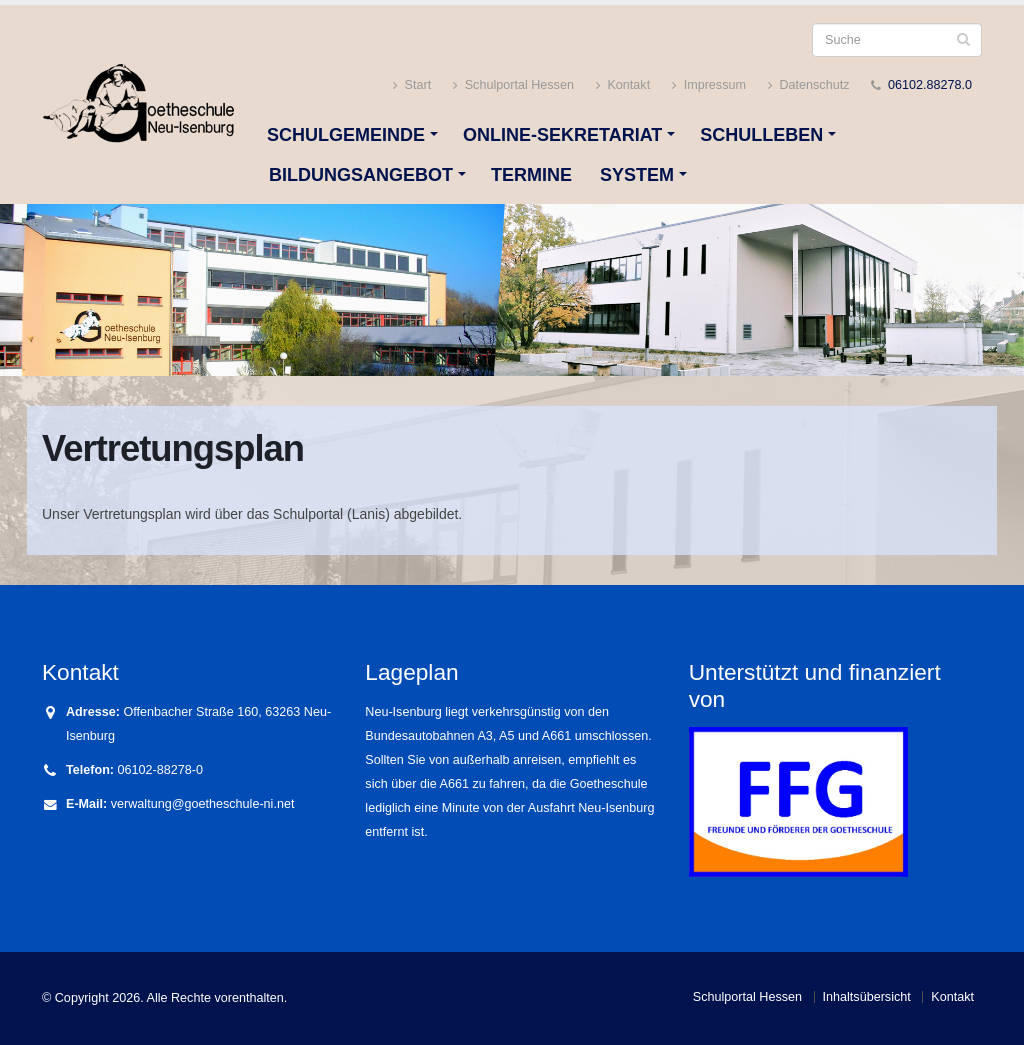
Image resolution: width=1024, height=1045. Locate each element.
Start (412, 85)
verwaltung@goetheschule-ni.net (203, 804)
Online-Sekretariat (562, 135)
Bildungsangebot (361, 175)
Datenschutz (809, 85)
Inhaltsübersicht (867, 997)
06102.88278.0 (930, 85)
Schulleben (761, 135)
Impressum (709, 85)
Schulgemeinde (346, 135)
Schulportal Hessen (513, 85)
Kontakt (623, 85)
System (637, 175)
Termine (531, 175)
